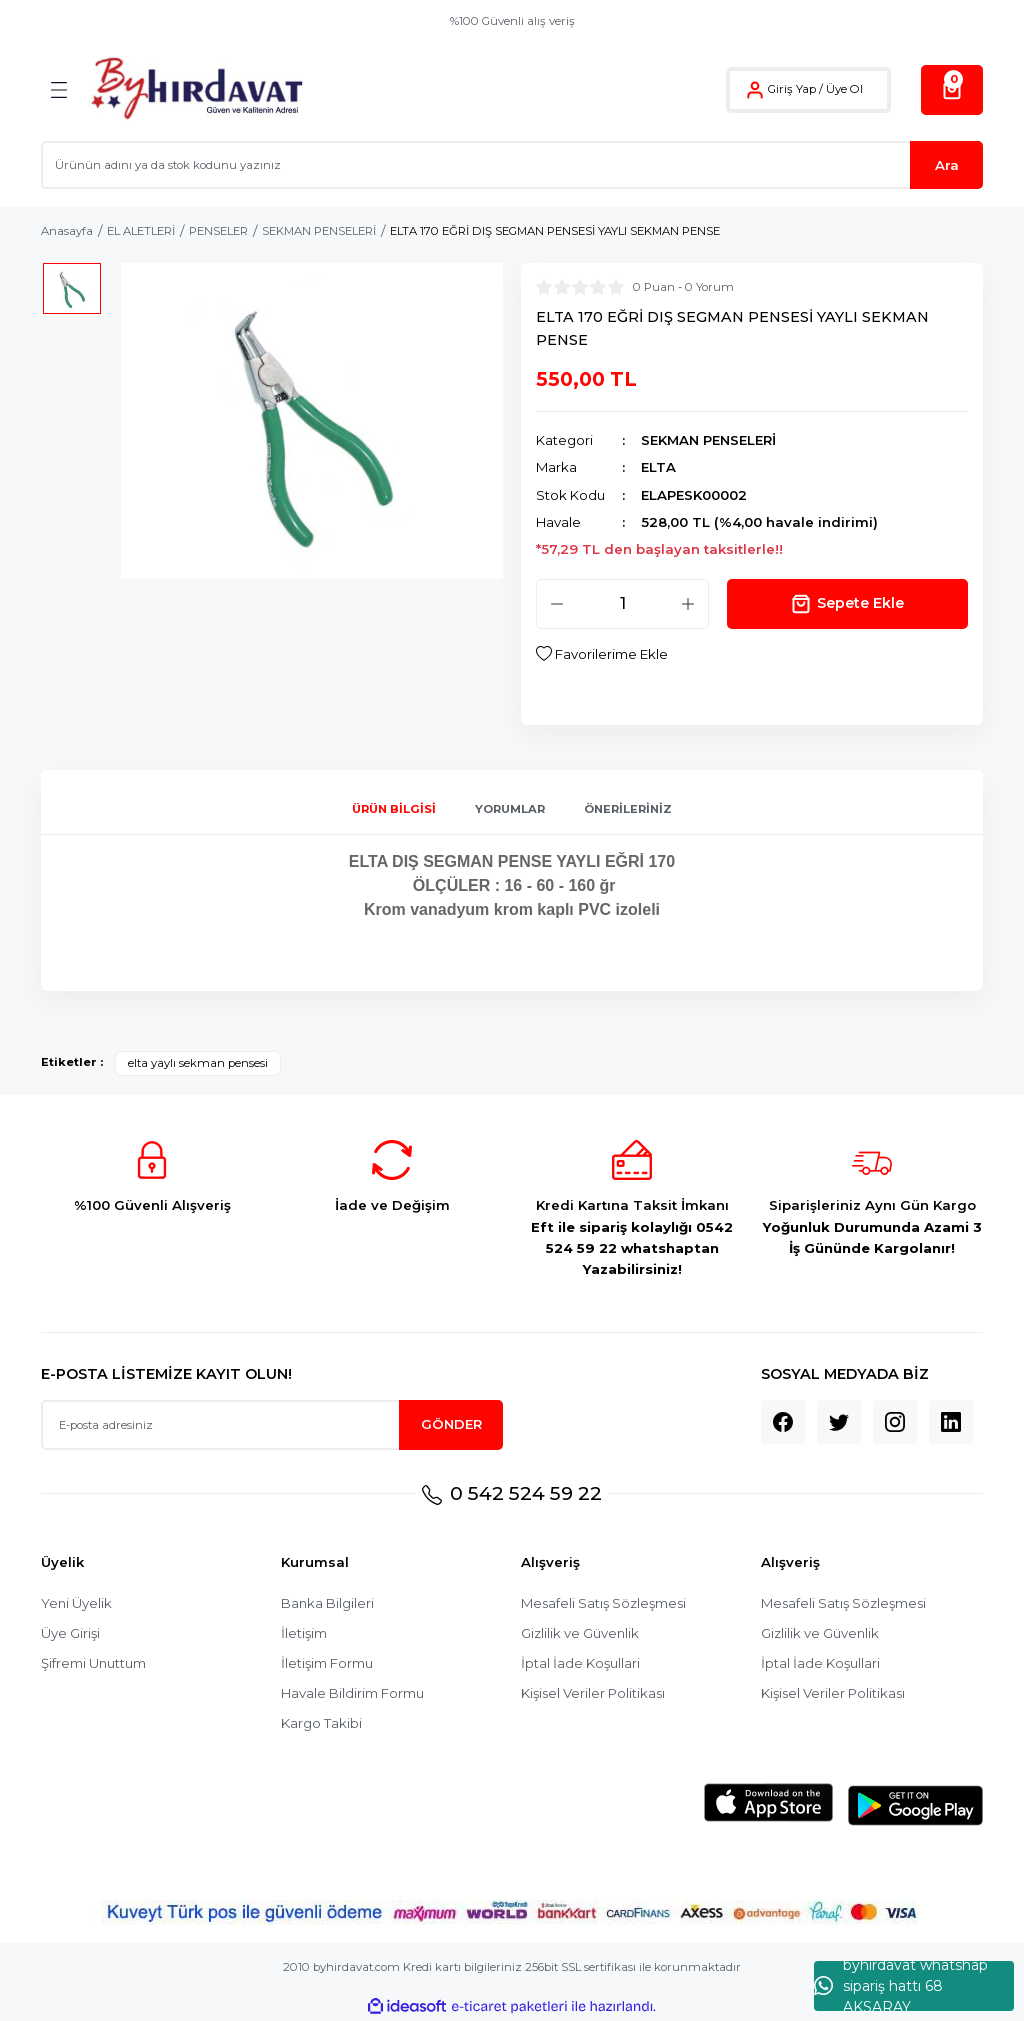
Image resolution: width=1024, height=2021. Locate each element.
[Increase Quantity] (688, 604)
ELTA (658, 467)
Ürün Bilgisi (394, 809)
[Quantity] (622, 604)
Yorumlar (510, 809)
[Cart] (952, 90)
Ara (947, 165)
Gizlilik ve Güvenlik (580, 1634)
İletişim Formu (327, 1664)
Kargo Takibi (321, 1724)
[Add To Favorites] (602, 654)
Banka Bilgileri (328, 1604)
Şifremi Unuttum (94, 1664)
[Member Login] (755, 90)
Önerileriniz (628, 809)
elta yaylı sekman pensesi (198, 1063)
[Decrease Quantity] (557, 604)
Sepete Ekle (847, 604)
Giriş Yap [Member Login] (792, 89)
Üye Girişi (70, 1634)
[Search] (512, 165)
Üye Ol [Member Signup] (844, 89)
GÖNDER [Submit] (451, 1424)
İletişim (304, 1634)
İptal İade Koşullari (580, 1664)
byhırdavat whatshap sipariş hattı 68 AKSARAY (901, 1986)
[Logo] (196, 89)
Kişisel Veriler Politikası (594, 1694)
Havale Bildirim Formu (352, 1694)
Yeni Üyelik (77, 1604)
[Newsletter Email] (272, 1425)
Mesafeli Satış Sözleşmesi (604, 1604)
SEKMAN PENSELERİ (708, 440)
